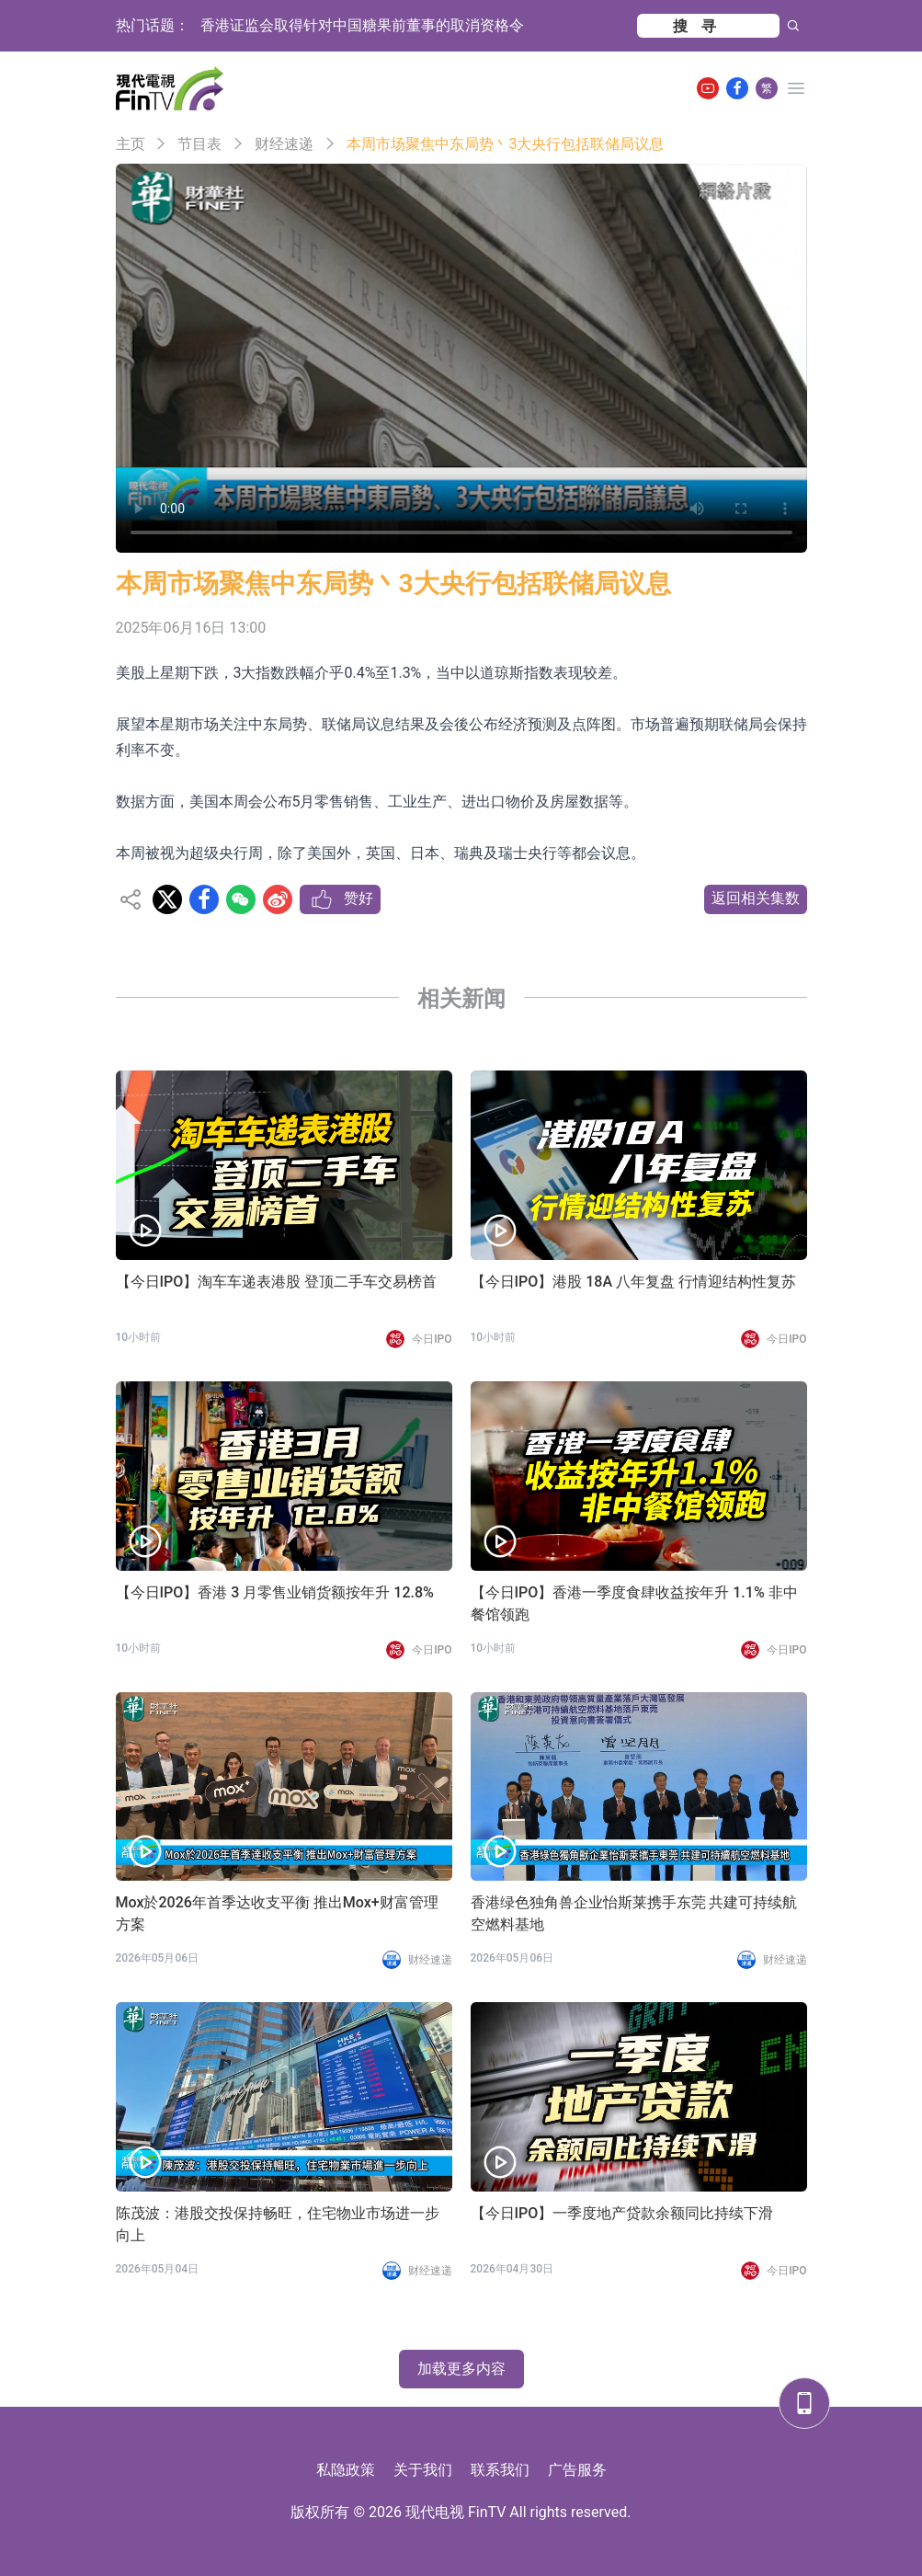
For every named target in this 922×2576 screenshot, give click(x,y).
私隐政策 (345, 2470)
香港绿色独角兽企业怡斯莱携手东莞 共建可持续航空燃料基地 (634, 1913)
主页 (130, 144)
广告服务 (577, 2470)
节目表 (199, 144)
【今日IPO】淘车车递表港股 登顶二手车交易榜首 (277, 1281)
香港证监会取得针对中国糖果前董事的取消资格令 (362, 25)
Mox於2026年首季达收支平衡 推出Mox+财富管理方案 (277, 1913)
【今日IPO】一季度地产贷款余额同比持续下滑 (622, 2213)
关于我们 (422, 2470)
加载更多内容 (461, 2368)
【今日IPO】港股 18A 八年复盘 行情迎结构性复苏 (634, 1281)
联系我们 (500, 2470)
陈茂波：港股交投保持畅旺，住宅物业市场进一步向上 (277, 2224)
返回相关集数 (755, 898)
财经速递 (284, 144)
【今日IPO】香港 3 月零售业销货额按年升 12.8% (275, 1592)
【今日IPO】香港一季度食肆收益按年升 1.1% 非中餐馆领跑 (634, 1603)
